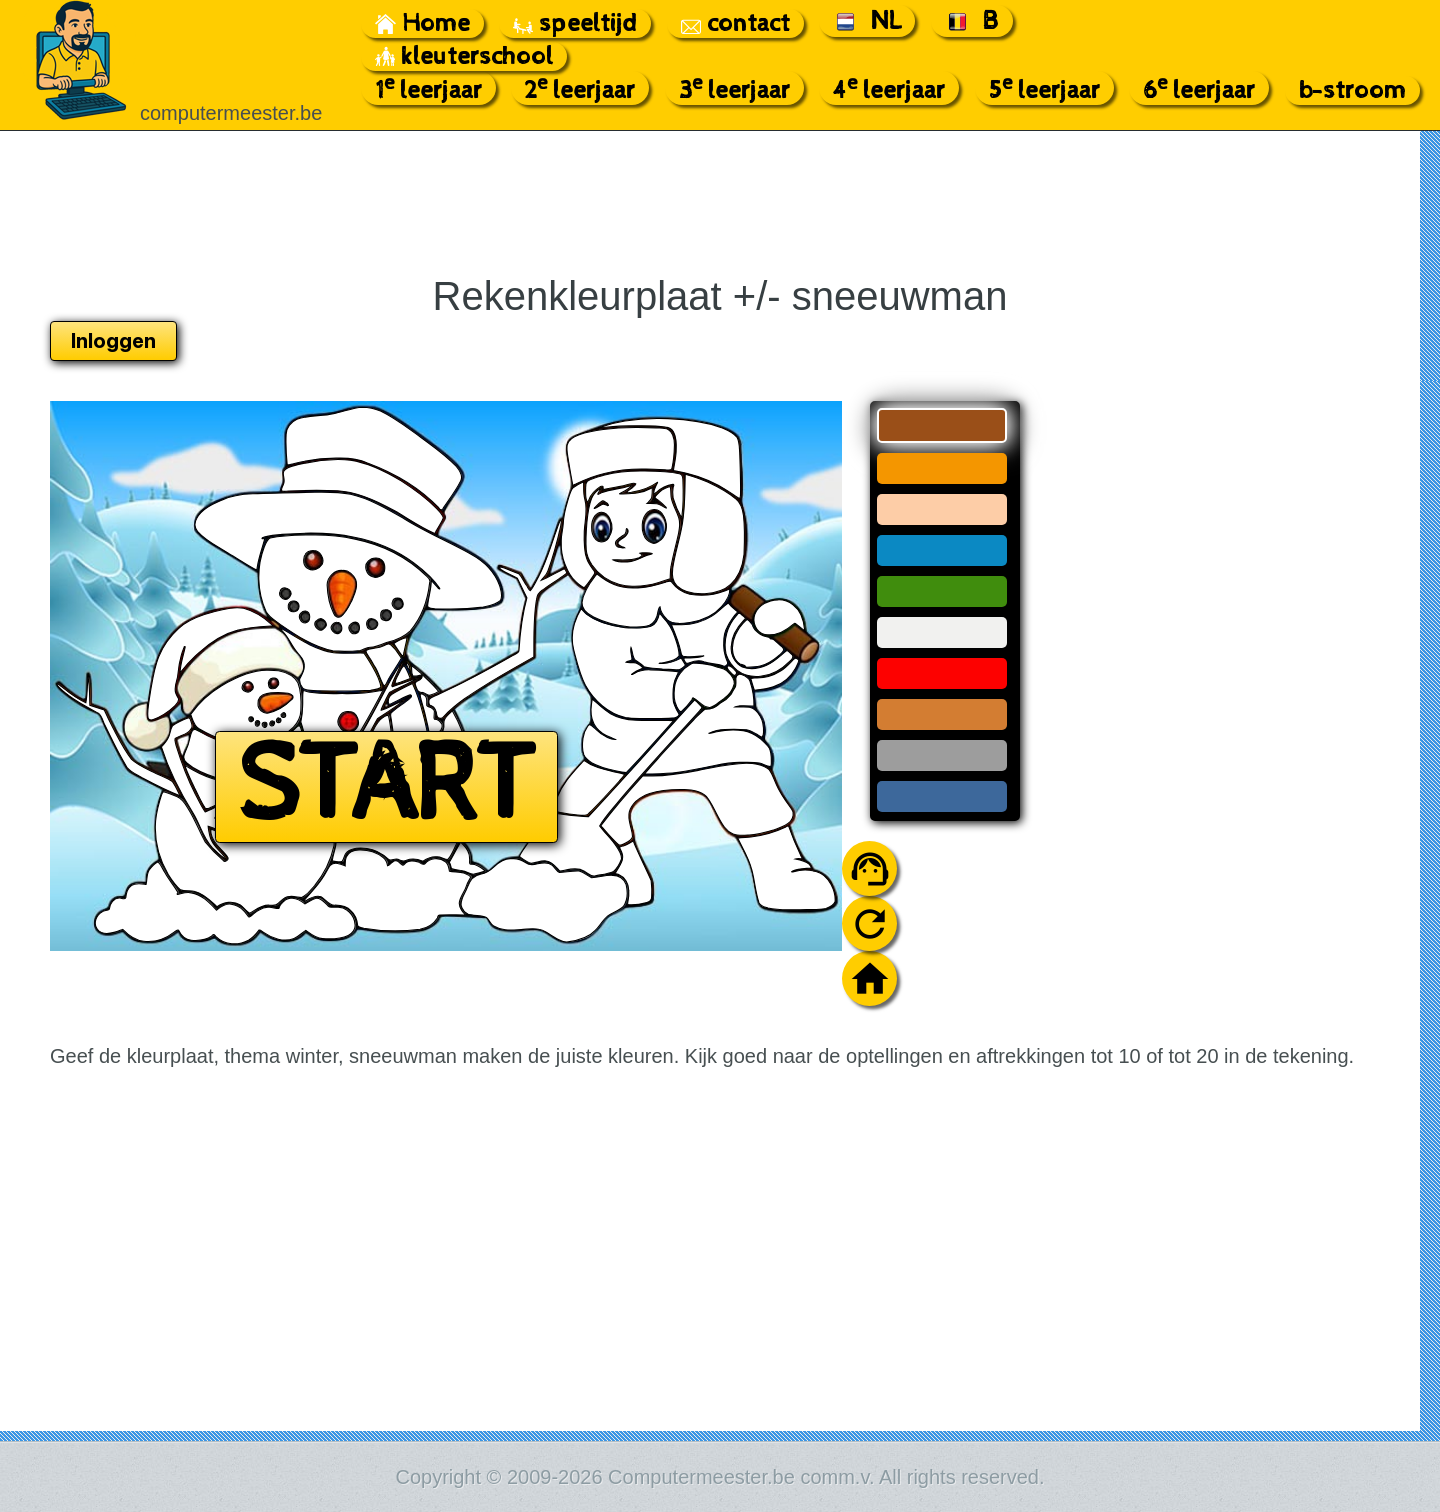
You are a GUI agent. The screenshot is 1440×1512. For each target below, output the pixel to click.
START (386, 787)
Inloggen (113, 340)
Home (422, 23)
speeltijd (575, 23)
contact (735, 23)
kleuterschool (464, 56)
